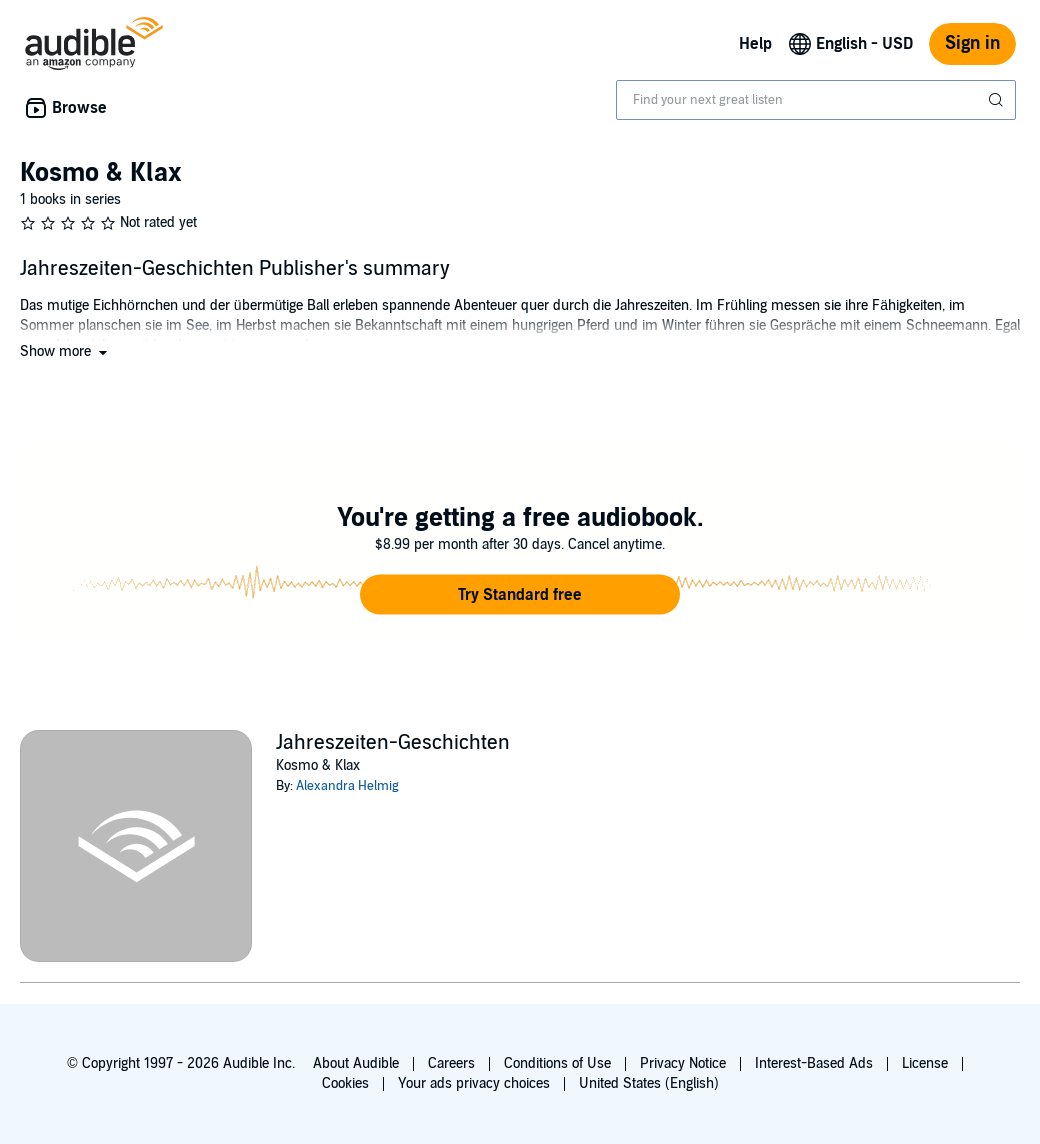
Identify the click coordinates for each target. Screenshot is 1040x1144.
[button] (65, 351)
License (925, 1063)
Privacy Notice (683, 1063)
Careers (451, 1063)
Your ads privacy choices (474, 1083)
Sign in (972, 43)
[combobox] (816, 100)
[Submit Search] (998, 100)
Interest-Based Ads (814, 1063)
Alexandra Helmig (347, 786)
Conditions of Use (557, 1063)
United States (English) (649, 1083)
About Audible (356, 1063)
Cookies (345, 1083)
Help (755, 44)
